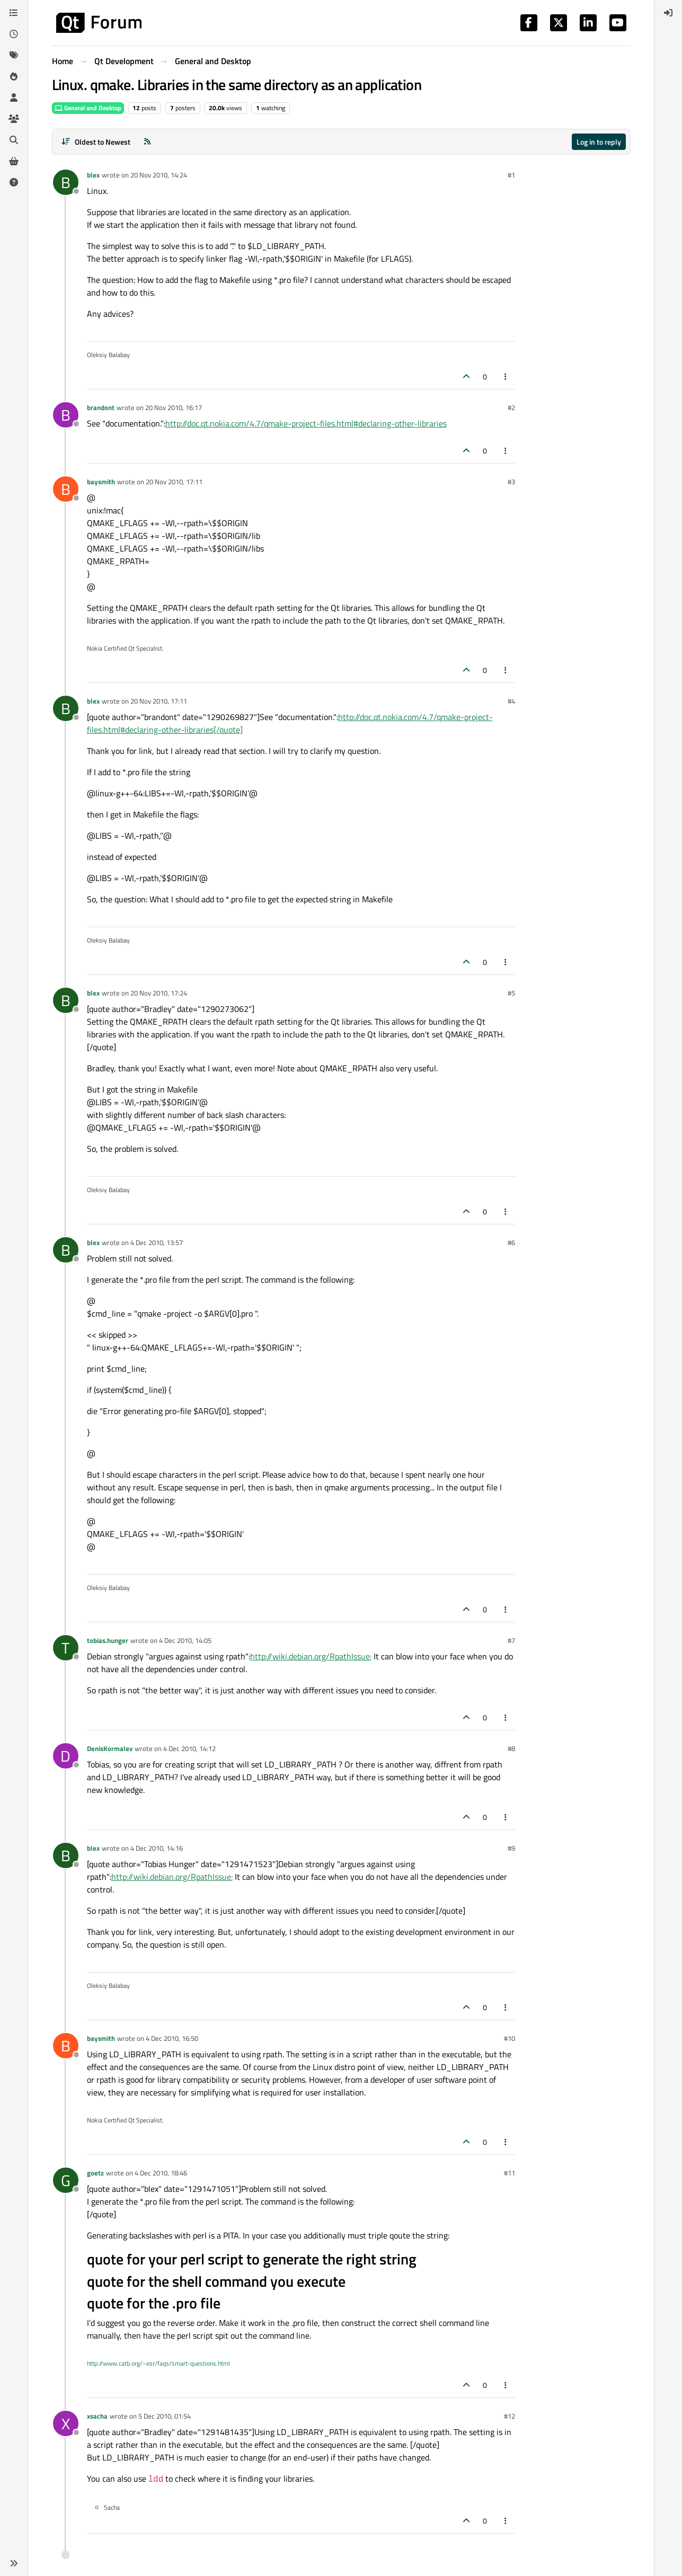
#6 (511, 1242)
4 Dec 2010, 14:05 (185, 1640)
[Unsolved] (13, 182)
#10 (509, 2038)
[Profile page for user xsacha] (65, 2423)
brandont (100, 407)
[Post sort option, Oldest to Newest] (96, 142)
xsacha (97, 2416)
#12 (509, 2416)
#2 (511, 407)
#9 (511, 1848)
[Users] (13, 97)
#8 (511, 1748)
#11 (509, 2173)
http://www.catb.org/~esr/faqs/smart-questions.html (158, 2363)
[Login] (668, 12)
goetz (95, 2173)
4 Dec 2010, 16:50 (172, 2038)
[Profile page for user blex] (65, 182)
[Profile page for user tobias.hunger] (65, 1647)
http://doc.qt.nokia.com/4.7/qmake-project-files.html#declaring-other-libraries (306, 423)
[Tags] (13, 55)
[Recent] (13, 33)
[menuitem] (668, 12)
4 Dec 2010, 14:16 (156, 1848)
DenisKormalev (109, 1748)
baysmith (101, 481)
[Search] (13, 139)
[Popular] (13, 76)
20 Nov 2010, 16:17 (173, 407)
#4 (511, 701)
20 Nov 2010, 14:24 (158, 175)
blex (93, 175)
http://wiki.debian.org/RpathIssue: (310, 1656)
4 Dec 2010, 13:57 (156, 1242)
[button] (13, 2563)
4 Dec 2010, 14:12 (189, 1748)
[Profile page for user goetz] (65, 2180)
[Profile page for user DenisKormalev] (65, 1756)
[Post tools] (505, 376)
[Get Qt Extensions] (13, 161)
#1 (511, 175)
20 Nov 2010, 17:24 (158, 993)
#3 (511, 481)
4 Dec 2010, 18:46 (161, 2173)
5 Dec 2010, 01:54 (164, 2416)
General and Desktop (88, 108)
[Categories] (13, 12)
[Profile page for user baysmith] (65, 489)
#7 (511, 1640)
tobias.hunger (107, 1640)
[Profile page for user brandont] (65, 415)
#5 (511, 993)
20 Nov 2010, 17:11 (174, 481)
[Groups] (13, 118)
